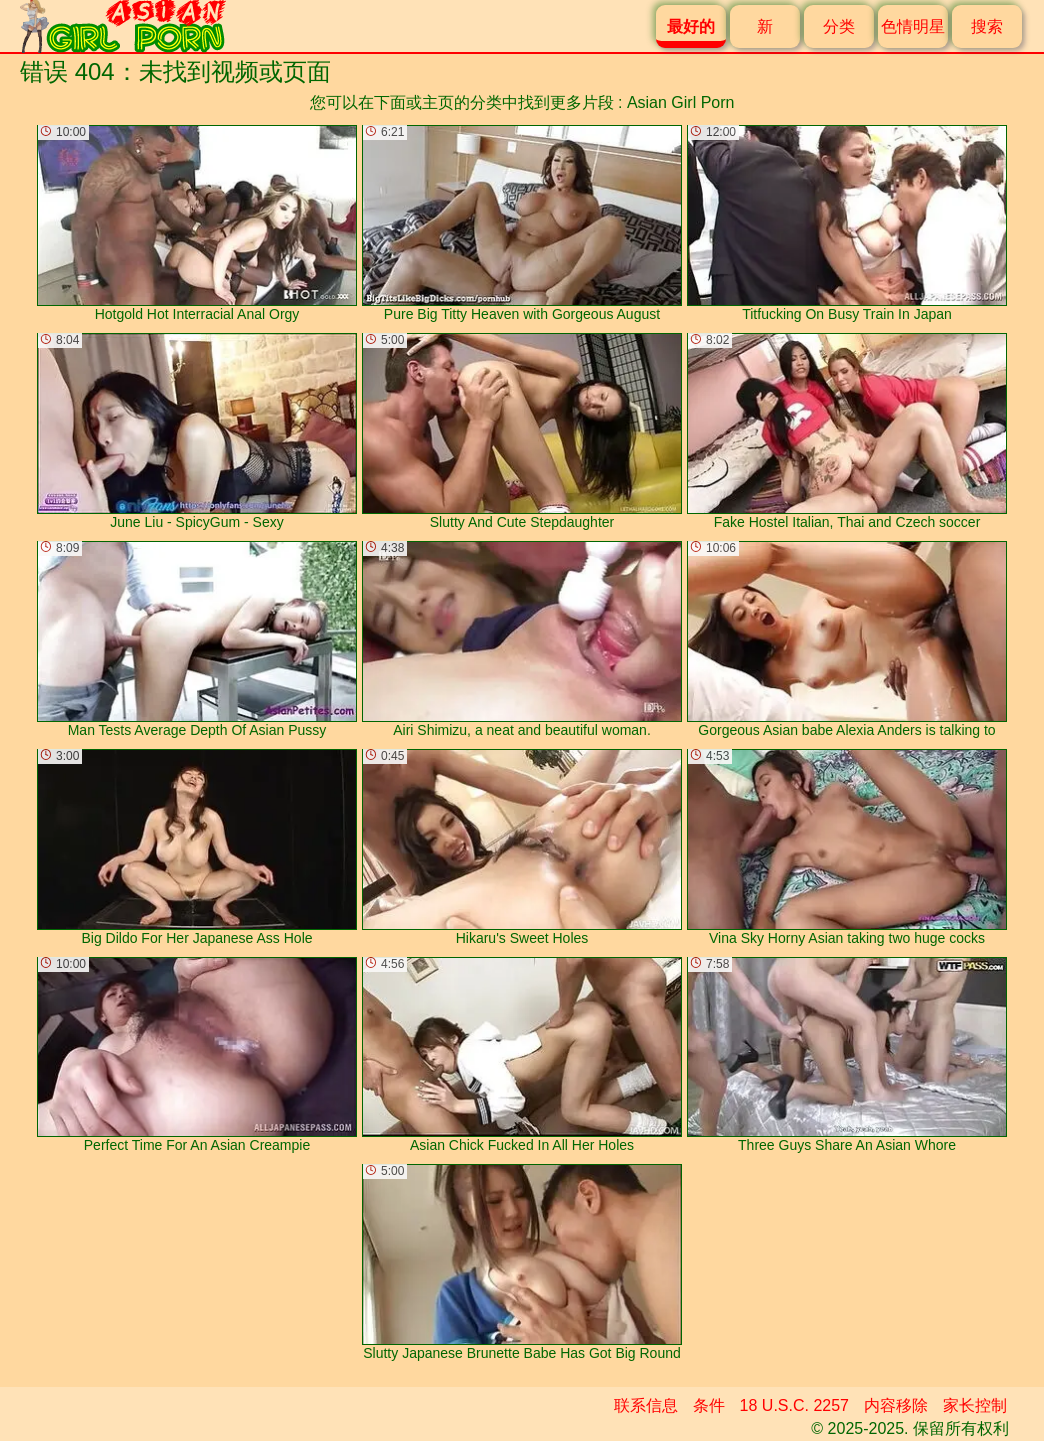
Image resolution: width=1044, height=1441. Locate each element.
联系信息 (646, 1405)
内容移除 (896, 1405)
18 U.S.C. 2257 (794, 1405)
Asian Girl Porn (681, 102)
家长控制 (975, 1405)
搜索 (987, 26)
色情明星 (913, 26)
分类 (839, 26)
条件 (709, 1405)
